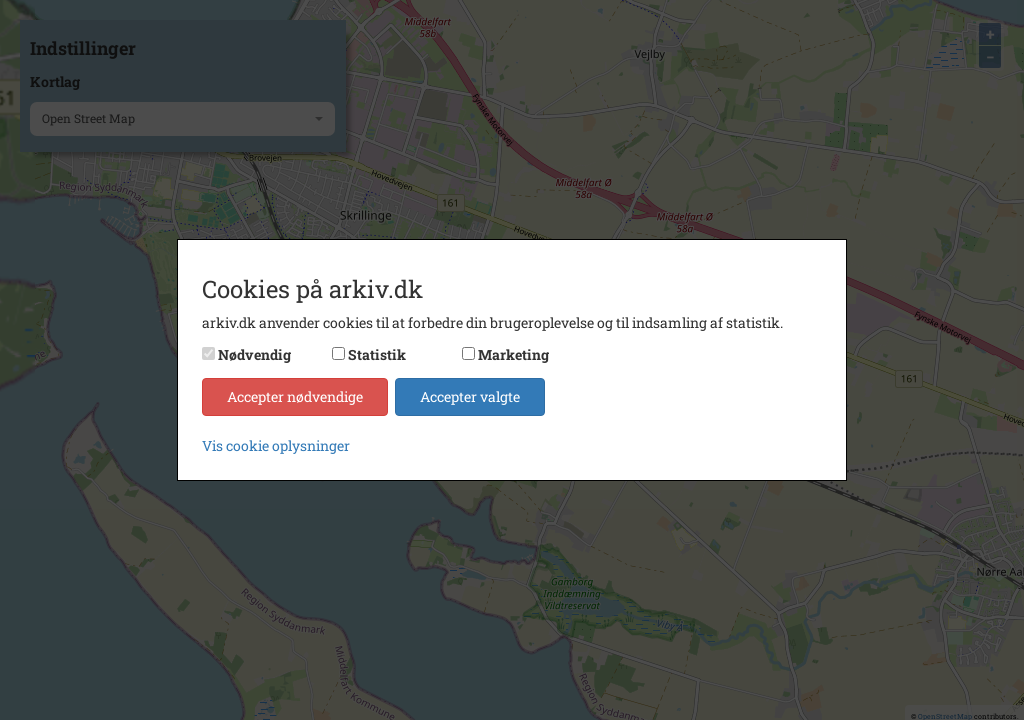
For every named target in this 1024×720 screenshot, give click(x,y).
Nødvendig (254, 354)
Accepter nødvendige (295, 396)
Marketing (513, 354)
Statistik (377, 354)
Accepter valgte (470, 396)
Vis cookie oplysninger (276, 445)
